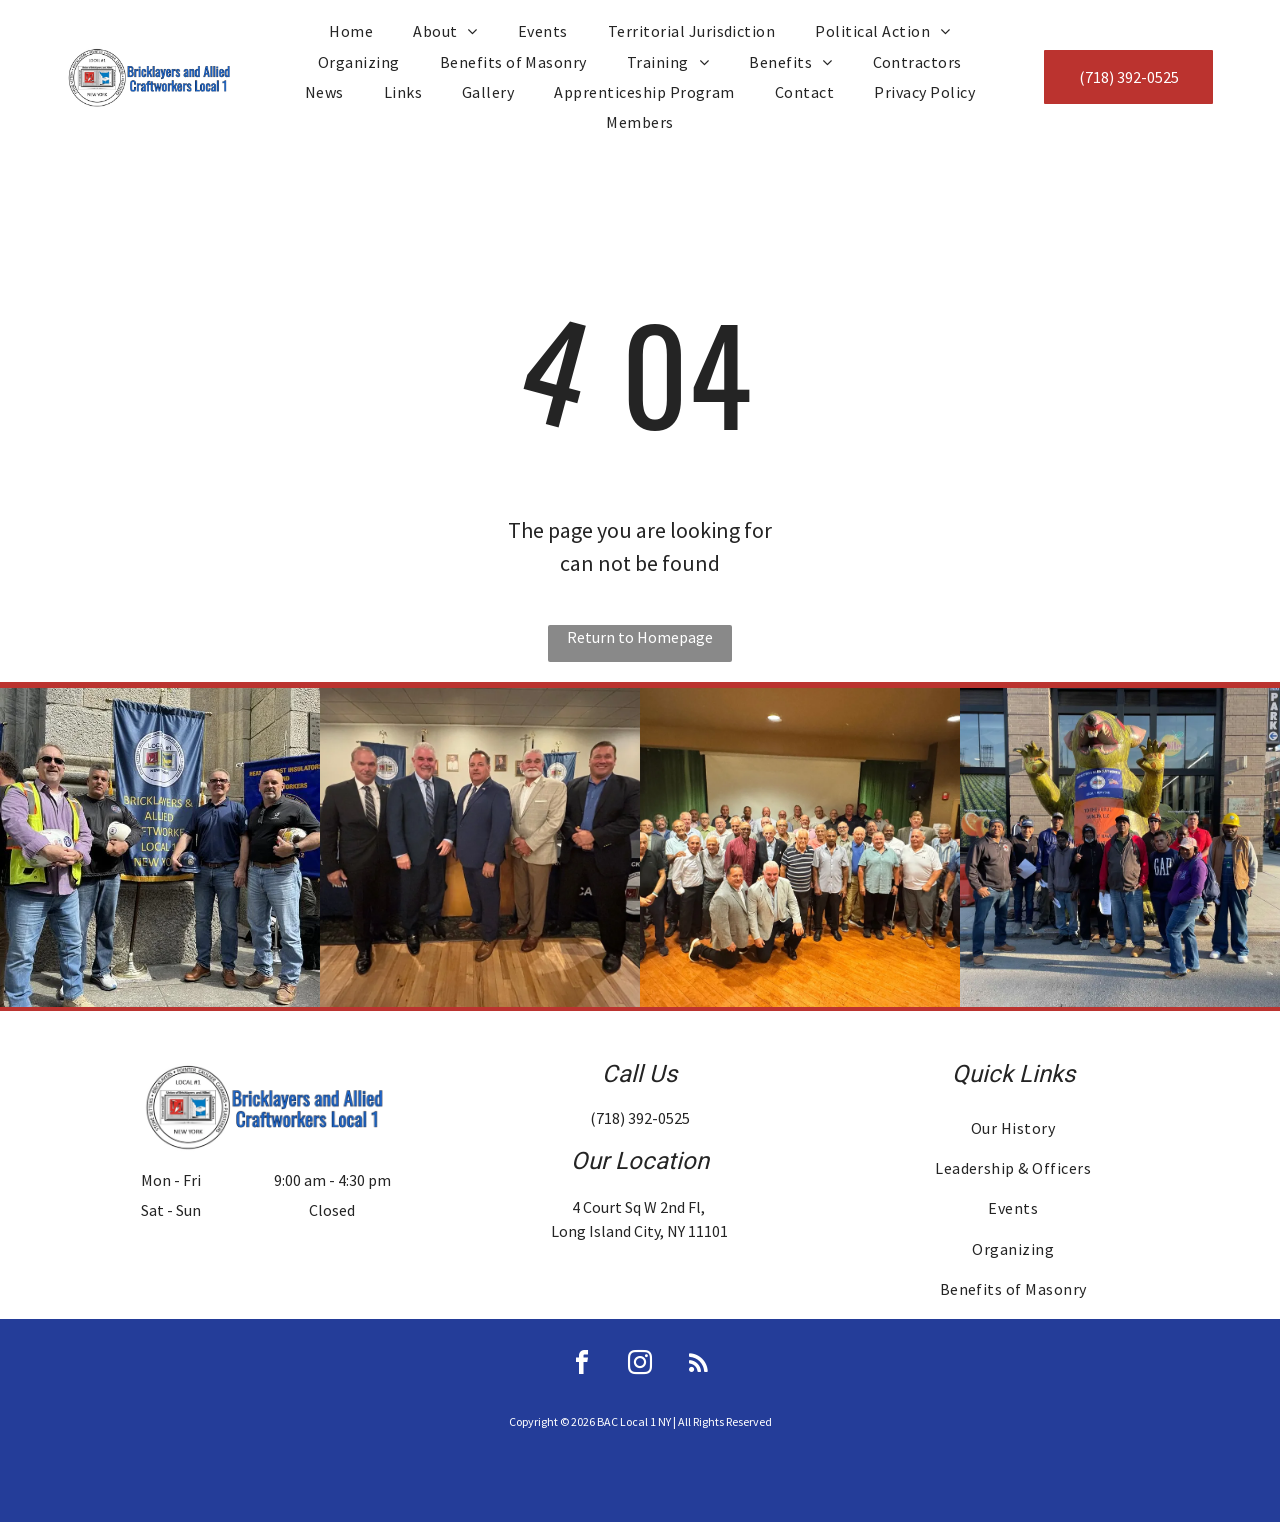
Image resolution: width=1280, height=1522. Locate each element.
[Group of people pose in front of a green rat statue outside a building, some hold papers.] (1120, 847)
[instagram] (640, 1365)
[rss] (698, 1365)
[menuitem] (351, 31)
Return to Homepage (640, 637)
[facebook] (582, 1365)
